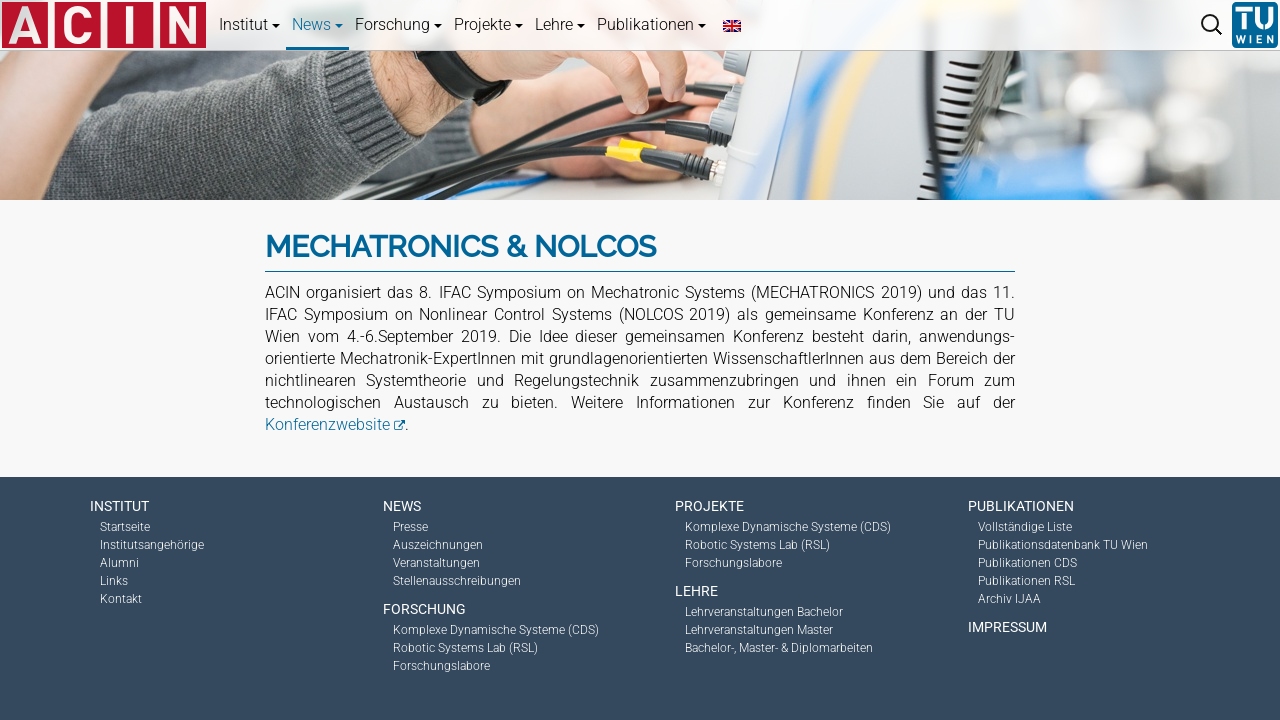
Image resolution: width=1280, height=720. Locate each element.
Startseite (125, 527)
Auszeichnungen (438, 545)
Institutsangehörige (152, 545)
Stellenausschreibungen (457, 581)
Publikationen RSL (1026, 581)
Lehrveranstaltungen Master (759, 630)
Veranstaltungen (436, 563)
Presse (410, 527)
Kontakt (121, 599)
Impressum (1007, 627)
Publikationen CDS (1027, 563)
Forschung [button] (398, 24)
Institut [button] (249, 24)
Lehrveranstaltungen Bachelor (764, 612)
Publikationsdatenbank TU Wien (1063, 545)
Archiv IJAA (1009, 599)
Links (114, 581)
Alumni (119, 563)
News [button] (317, 24)
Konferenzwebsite (327, 424)
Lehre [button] (560, 24)
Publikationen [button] (651, 24)
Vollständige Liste (1025, 527)
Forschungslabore (441, 666)
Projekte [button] (488, 24)
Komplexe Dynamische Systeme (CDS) (496, 630)
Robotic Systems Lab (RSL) (465, 648)
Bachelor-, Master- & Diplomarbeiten (779, 648)
